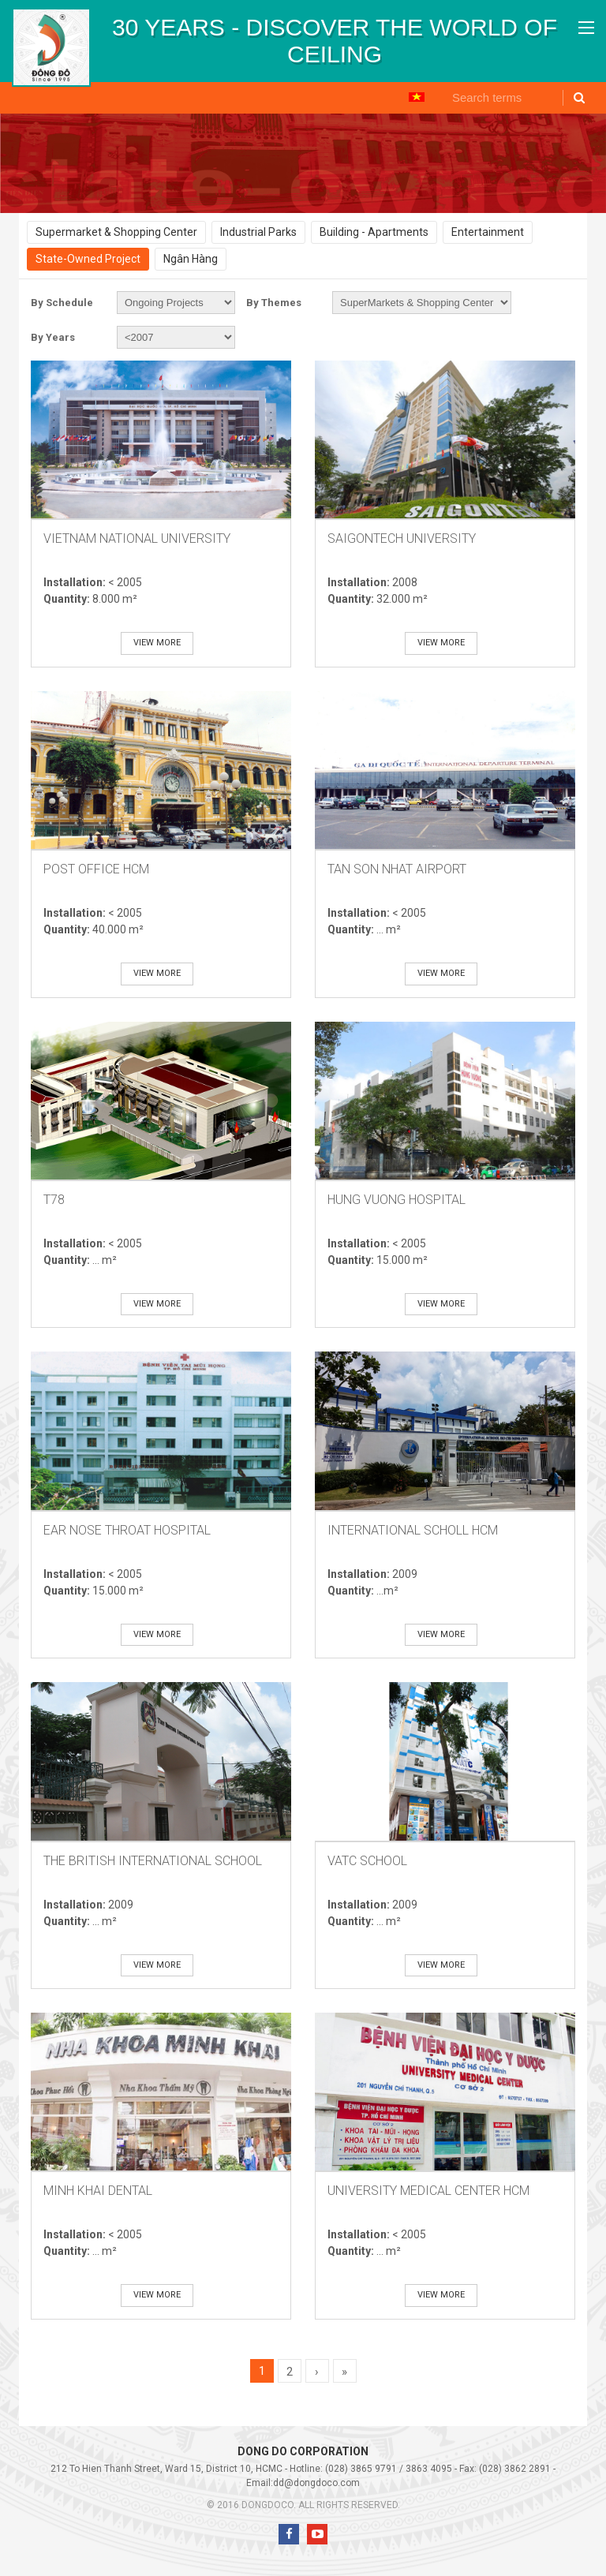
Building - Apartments (374, 232)
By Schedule (62, 302)
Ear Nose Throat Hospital (127, 1530)
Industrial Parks (258, 232)
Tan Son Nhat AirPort (396, 869)
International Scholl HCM (412, 1530)
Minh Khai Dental (97, 2190)
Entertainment (487, 232)
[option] (334, 41)
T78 (54, 1199)
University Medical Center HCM (428, 2190)
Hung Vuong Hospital (396, 1199)
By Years (53, 337)
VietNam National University (136, 538)
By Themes (273, 302)
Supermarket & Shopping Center (116, 232)
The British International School (152, 1860)
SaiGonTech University (401, 538)
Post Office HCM (96, 869)
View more (157, 642)
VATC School (367, 1860)
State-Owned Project (88, 258)
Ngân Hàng (190, 258)
